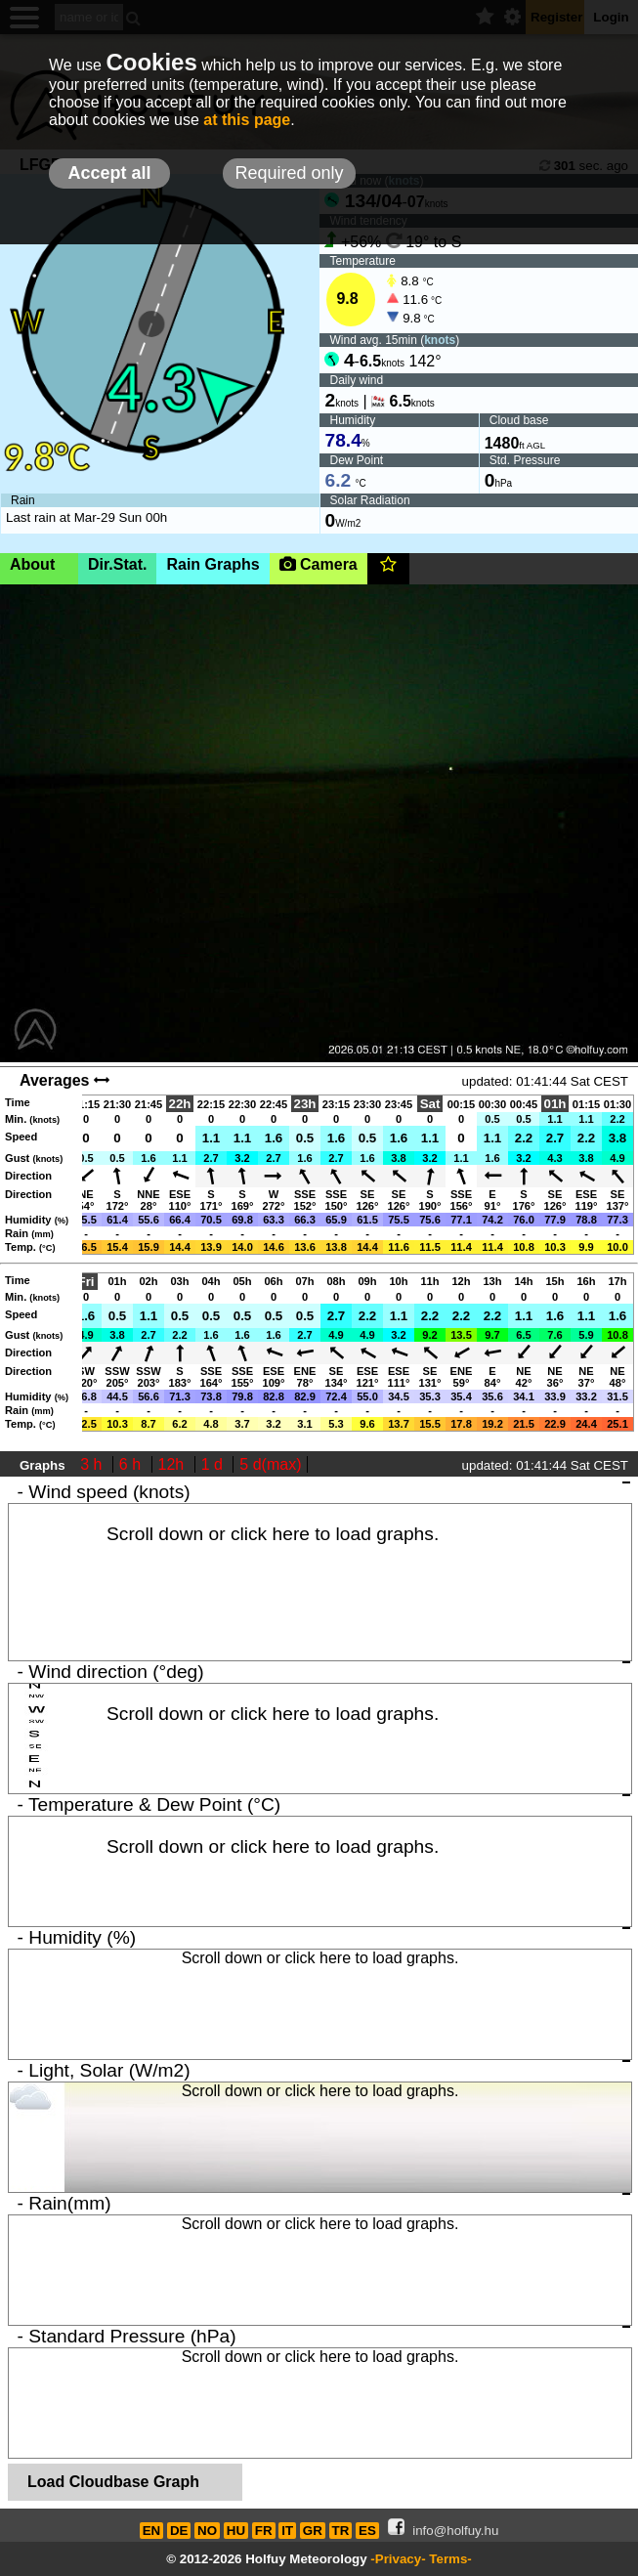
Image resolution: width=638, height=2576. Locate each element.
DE (179, 2530)
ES (367, 2530)
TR (341, 2530)
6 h (132, 1464)
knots (439, 340)
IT (287, 2530)
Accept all (108, 173)
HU (236, 2530)
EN (152, 2530)
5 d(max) (270, 1464)
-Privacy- (397, 2559)
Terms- (450, 2559)
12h (173, 1464)
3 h (93, 1464)
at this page (246, 119)
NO (207, 2530)
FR (264, 2530)
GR (312, 2530)
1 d (214, 1464)
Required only (288, 173)
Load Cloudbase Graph (113, 2481)
